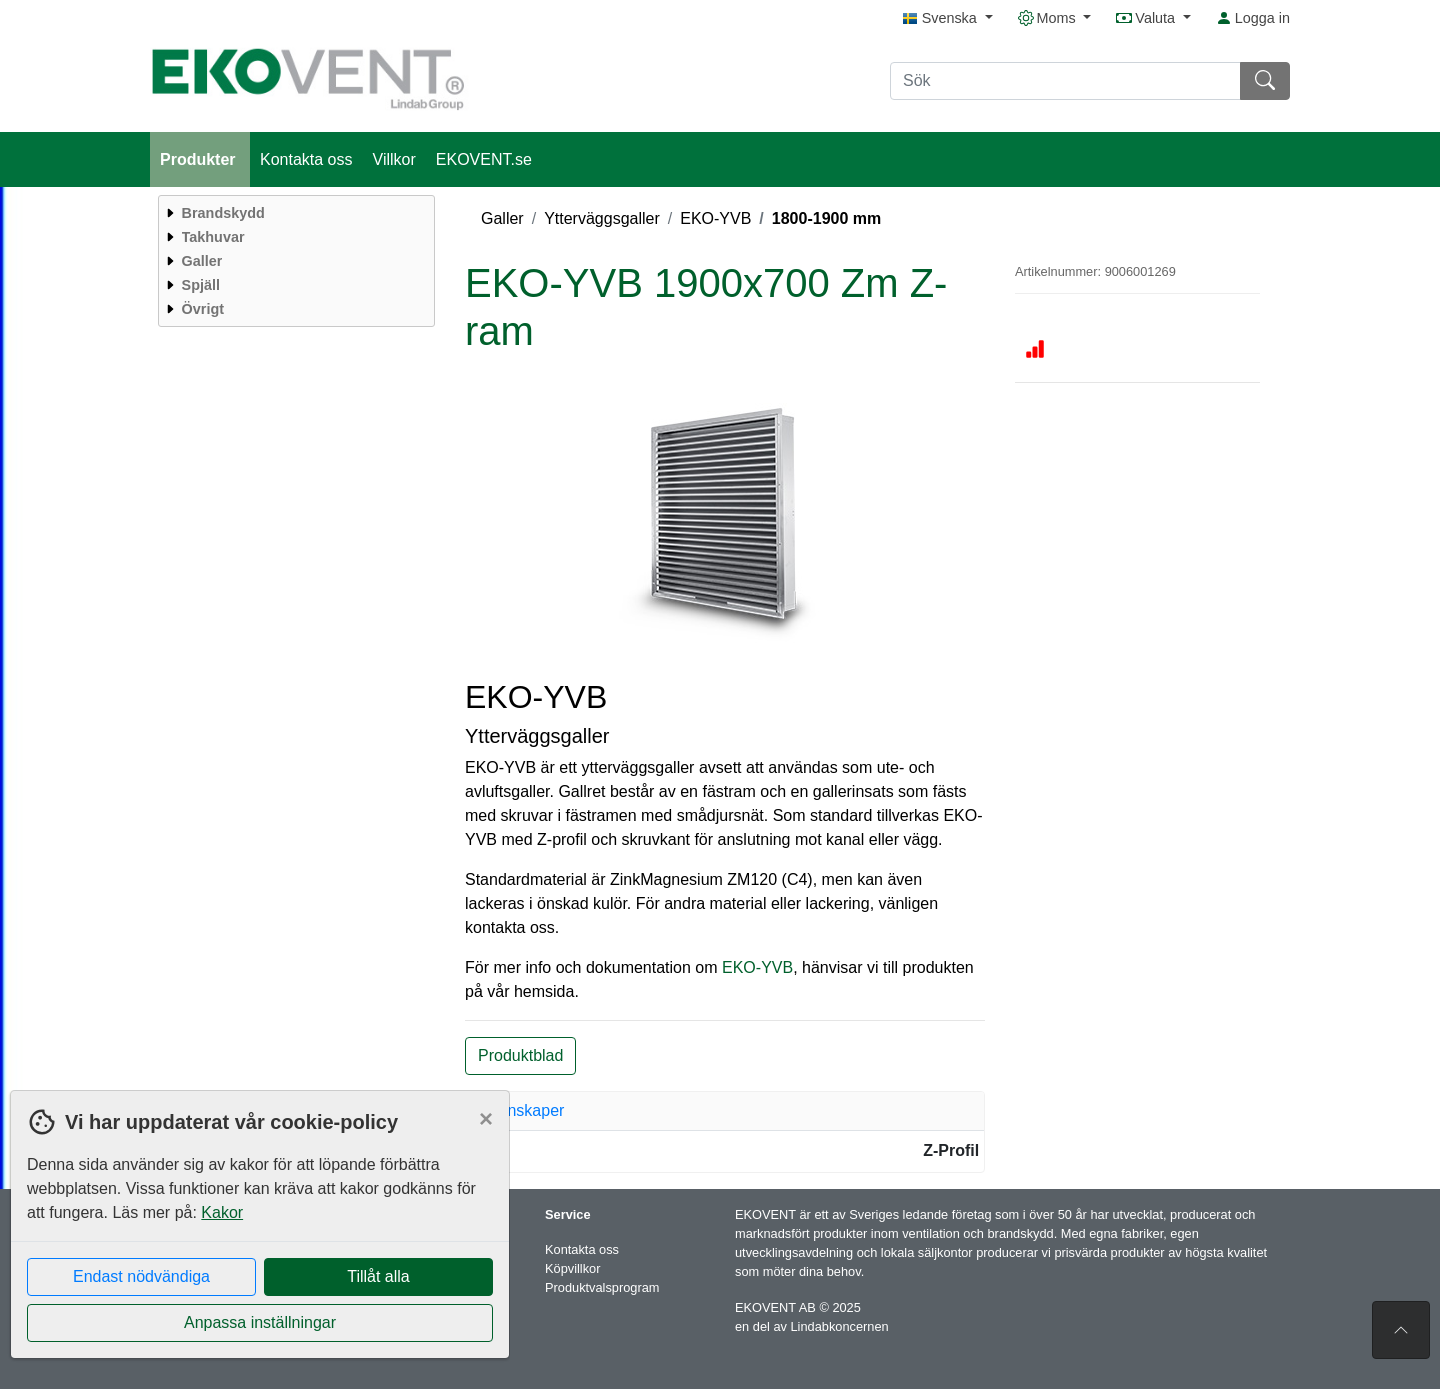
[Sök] (1065, 81)
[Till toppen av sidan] (1401, 1330)
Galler (502, 218)
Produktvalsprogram (602, 1287)
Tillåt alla (378, 1276)
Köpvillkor (572, 1268)
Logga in (1253, 18)
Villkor (394, 159)
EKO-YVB (715, 218)
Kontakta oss (306, 159)
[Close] (486, 1119)
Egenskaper (521, 1110)
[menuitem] (294, 213)
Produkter (200, 159)
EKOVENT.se (484, 159)
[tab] (725, 1111)
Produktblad (520, 1055)
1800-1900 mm (826, 218)
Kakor (222, 1212)
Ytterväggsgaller (602, 218)
